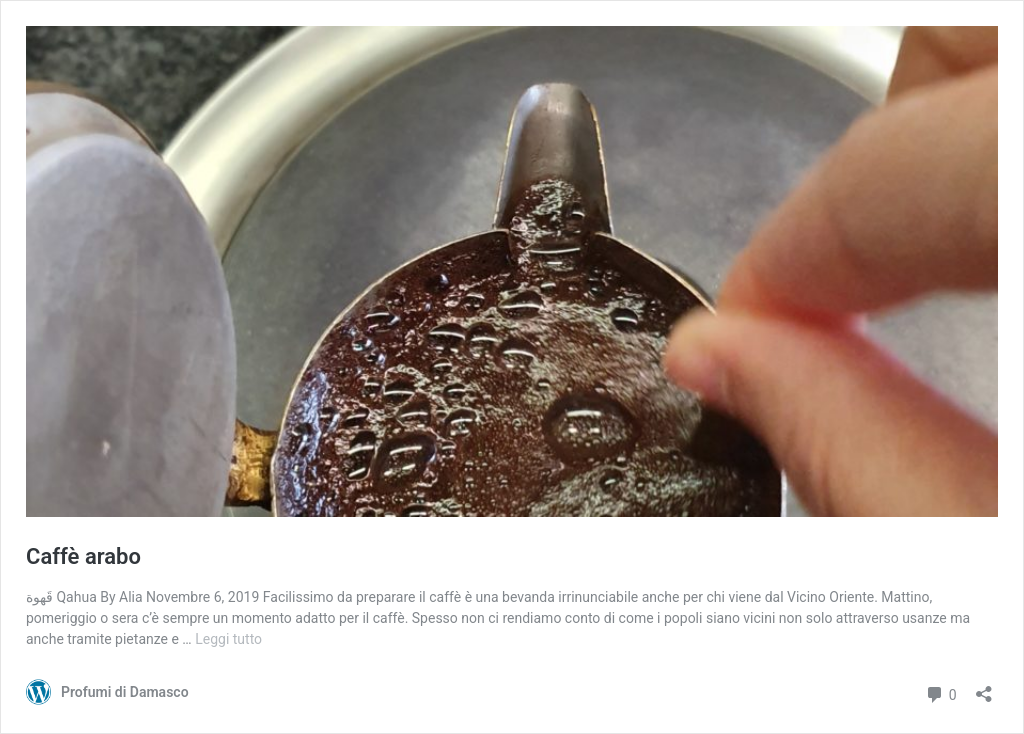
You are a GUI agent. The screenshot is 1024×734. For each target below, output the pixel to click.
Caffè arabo (83, 556)
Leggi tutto (228, 639)
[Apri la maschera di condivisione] (984, 687)
